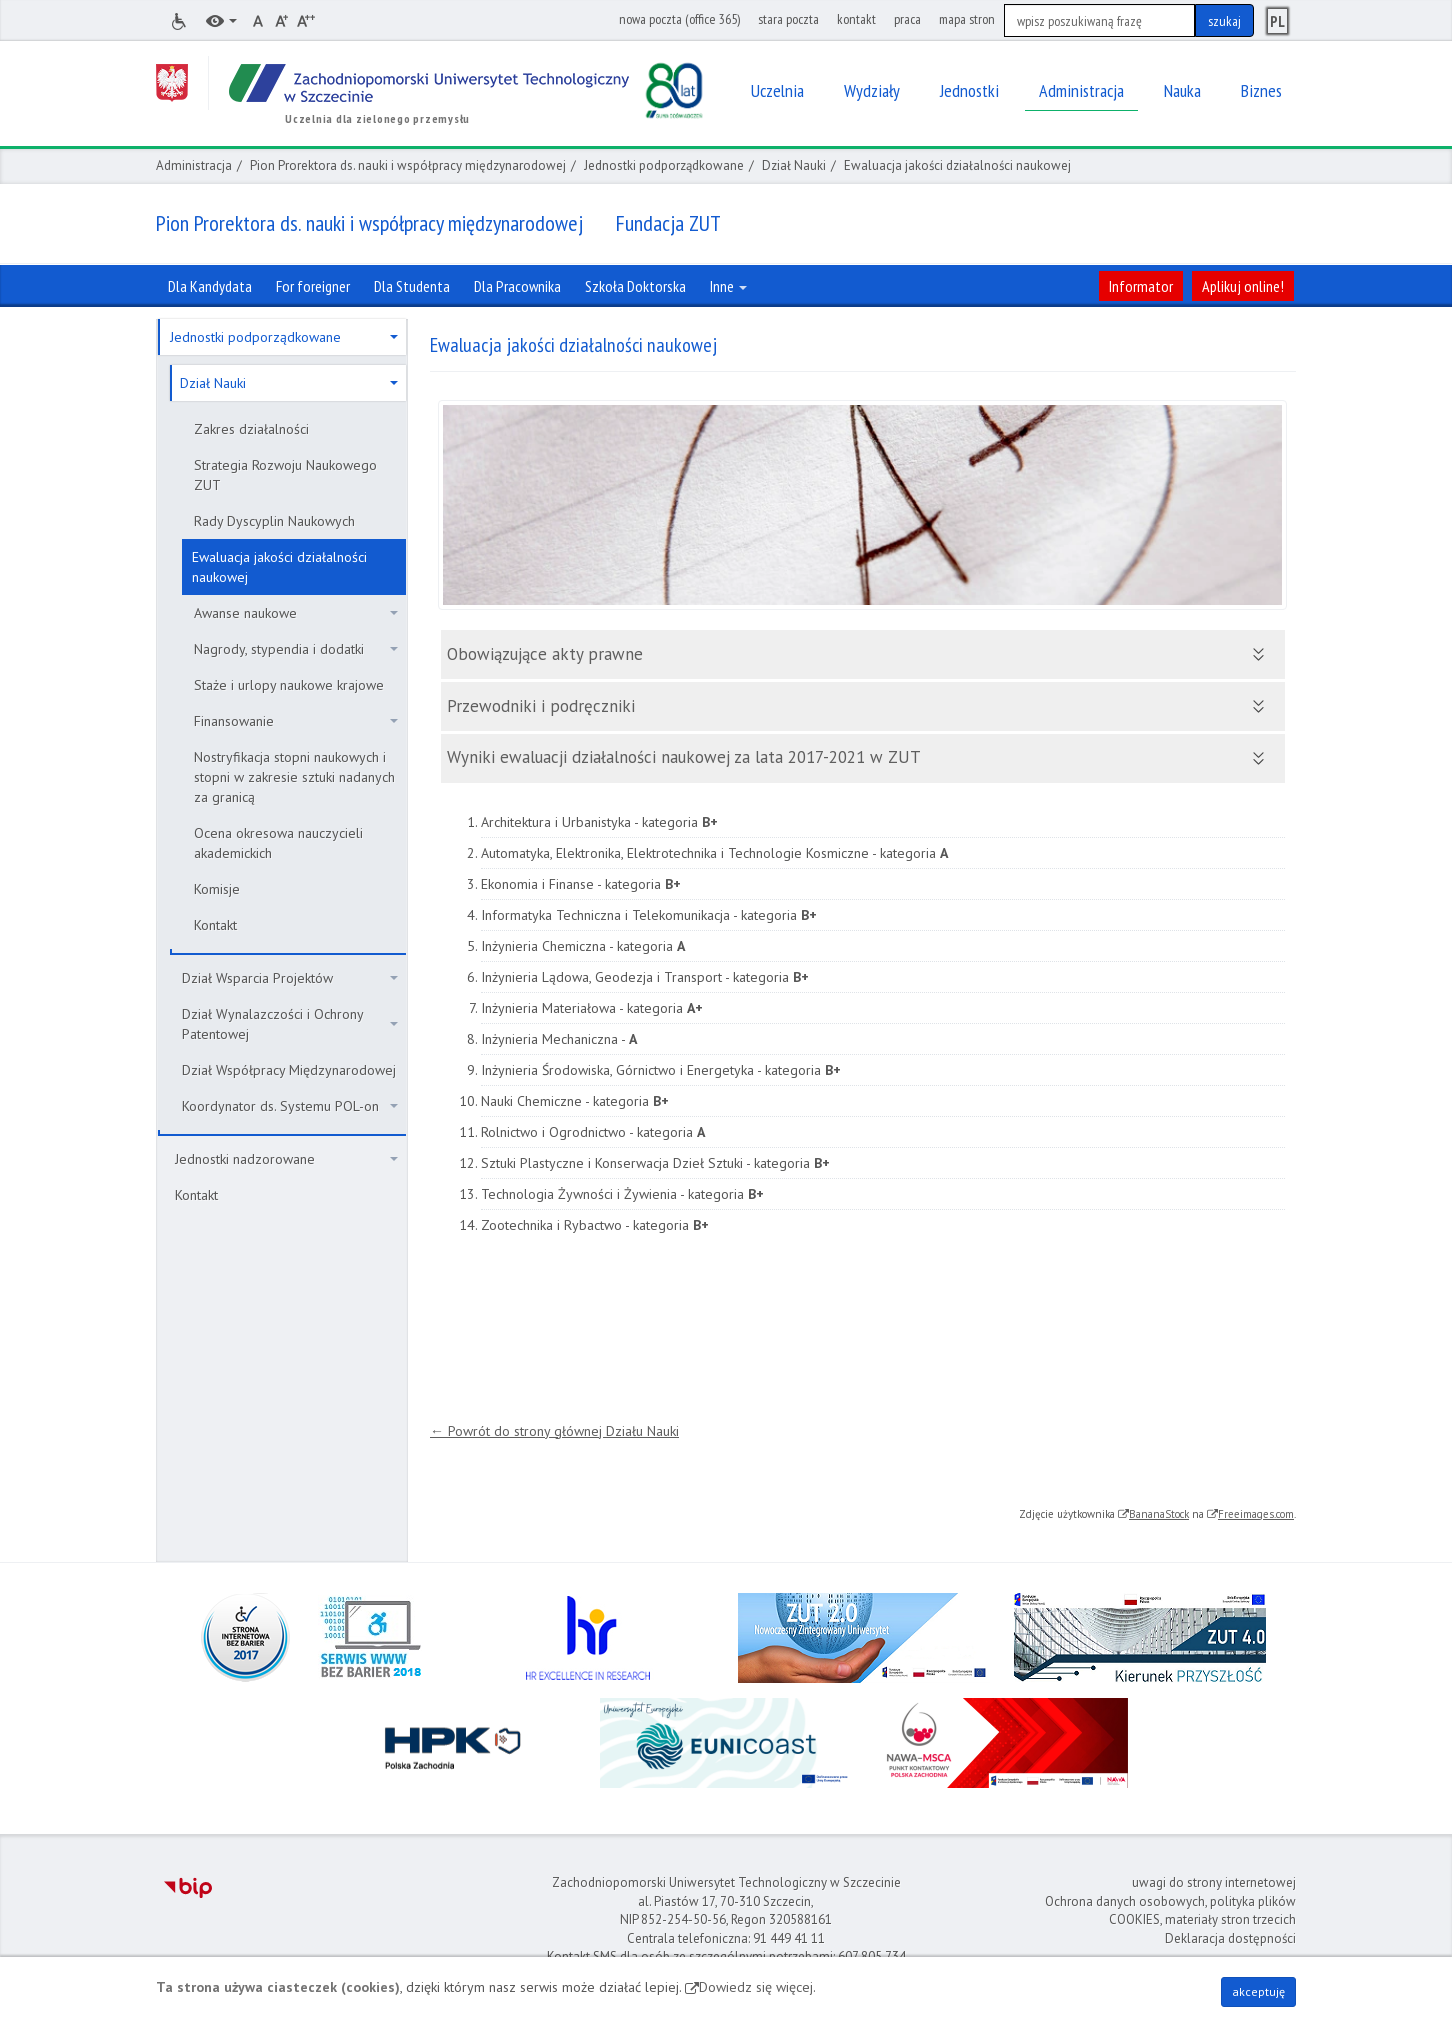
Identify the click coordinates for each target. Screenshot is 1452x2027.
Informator (1141, 286)
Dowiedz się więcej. (757, 1987)
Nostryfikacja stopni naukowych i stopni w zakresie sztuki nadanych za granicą (294, 777)
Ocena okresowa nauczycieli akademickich (278, 843)
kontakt (856, 19)
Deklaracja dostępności (1230, 1938)
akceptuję (1258, 1991)
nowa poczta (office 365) (679, 19)
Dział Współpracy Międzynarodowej (289, 1070)
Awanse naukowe (296, 613)
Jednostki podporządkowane (664, 165)
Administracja (194, 165)
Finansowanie (296, 721)
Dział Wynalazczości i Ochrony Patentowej (290, 1024)
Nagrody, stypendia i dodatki (296, 649)
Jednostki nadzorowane (286, 1159)
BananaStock (1159, 1514)
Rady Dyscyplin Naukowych (274, 521)
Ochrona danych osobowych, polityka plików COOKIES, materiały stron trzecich (1170, 1911)
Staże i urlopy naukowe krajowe (289, 685)
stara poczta (788, 19)
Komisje (217, 889)
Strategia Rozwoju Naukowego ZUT (285, 475)
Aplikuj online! (1243, 286)
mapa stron (967, 19)
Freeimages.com (1256, 1514)
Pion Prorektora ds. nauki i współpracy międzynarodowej (408, 165)
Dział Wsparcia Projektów (290, 978)
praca (907, 19)
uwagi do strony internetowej (1214, 1882)
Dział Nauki (794, 165)
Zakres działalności (251, 429)
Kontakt (215, 925)
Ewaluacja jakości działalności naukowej (279, 567)
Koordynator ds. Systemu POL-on (290, 1106)
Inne (728, 286)
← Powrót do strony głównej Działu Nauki (554, 1431)
